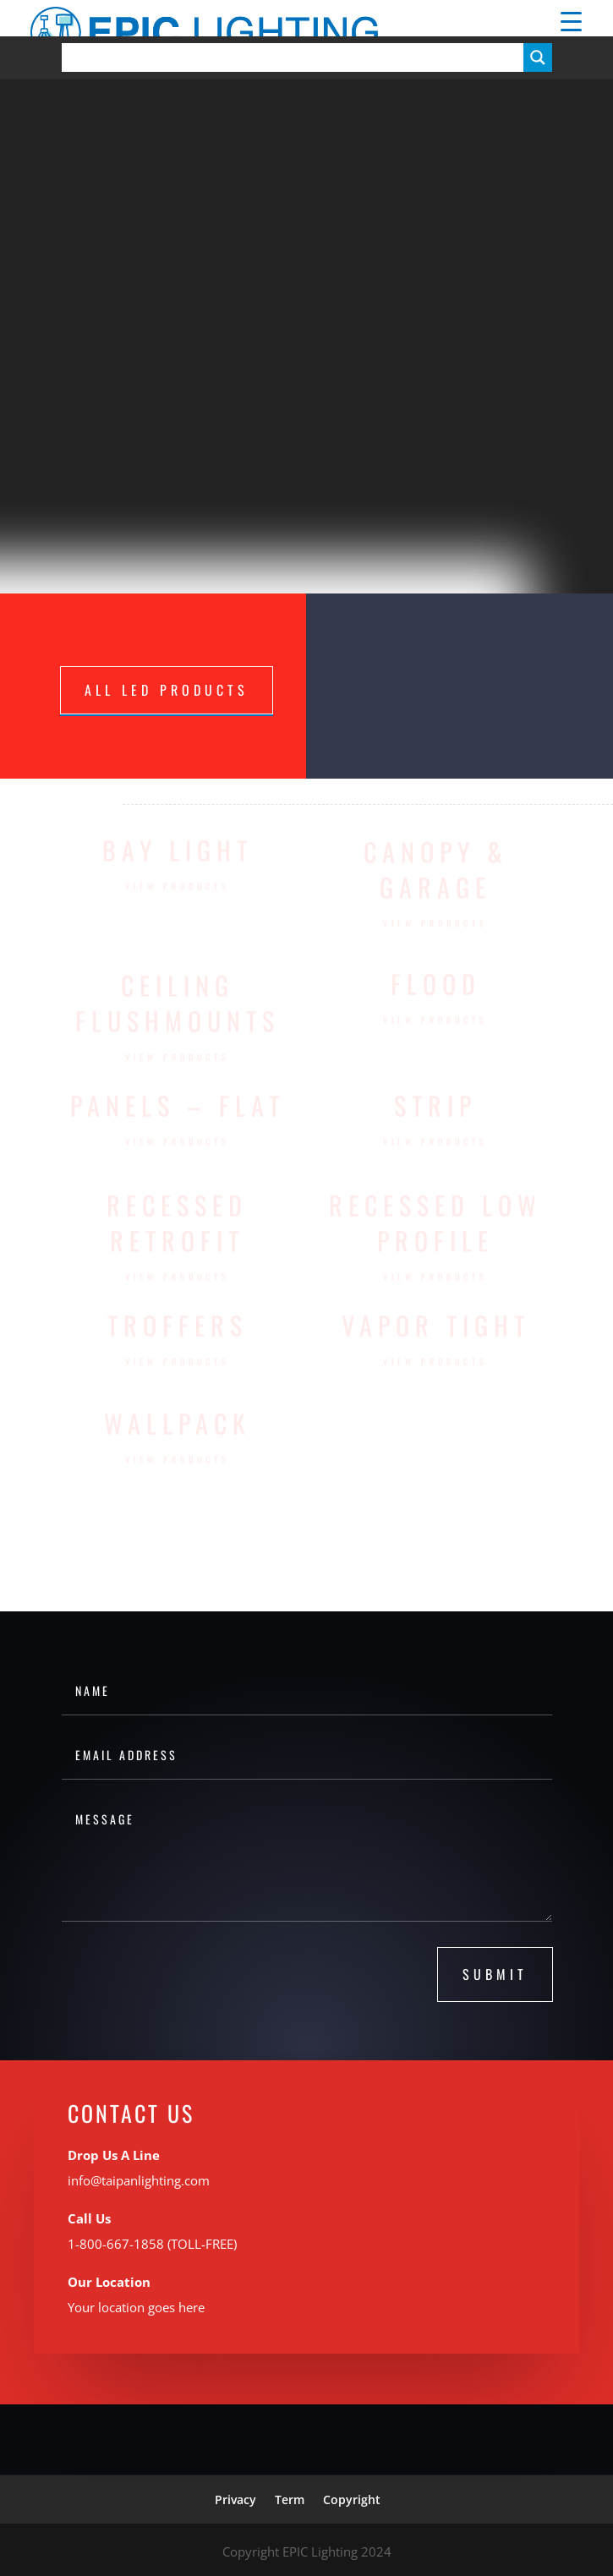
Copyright (351, 2499)
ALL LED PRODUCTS (167, 690)
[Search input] (296, 57)
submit (495, 1974)
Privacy (235, 2499)
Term (289, 2499)
